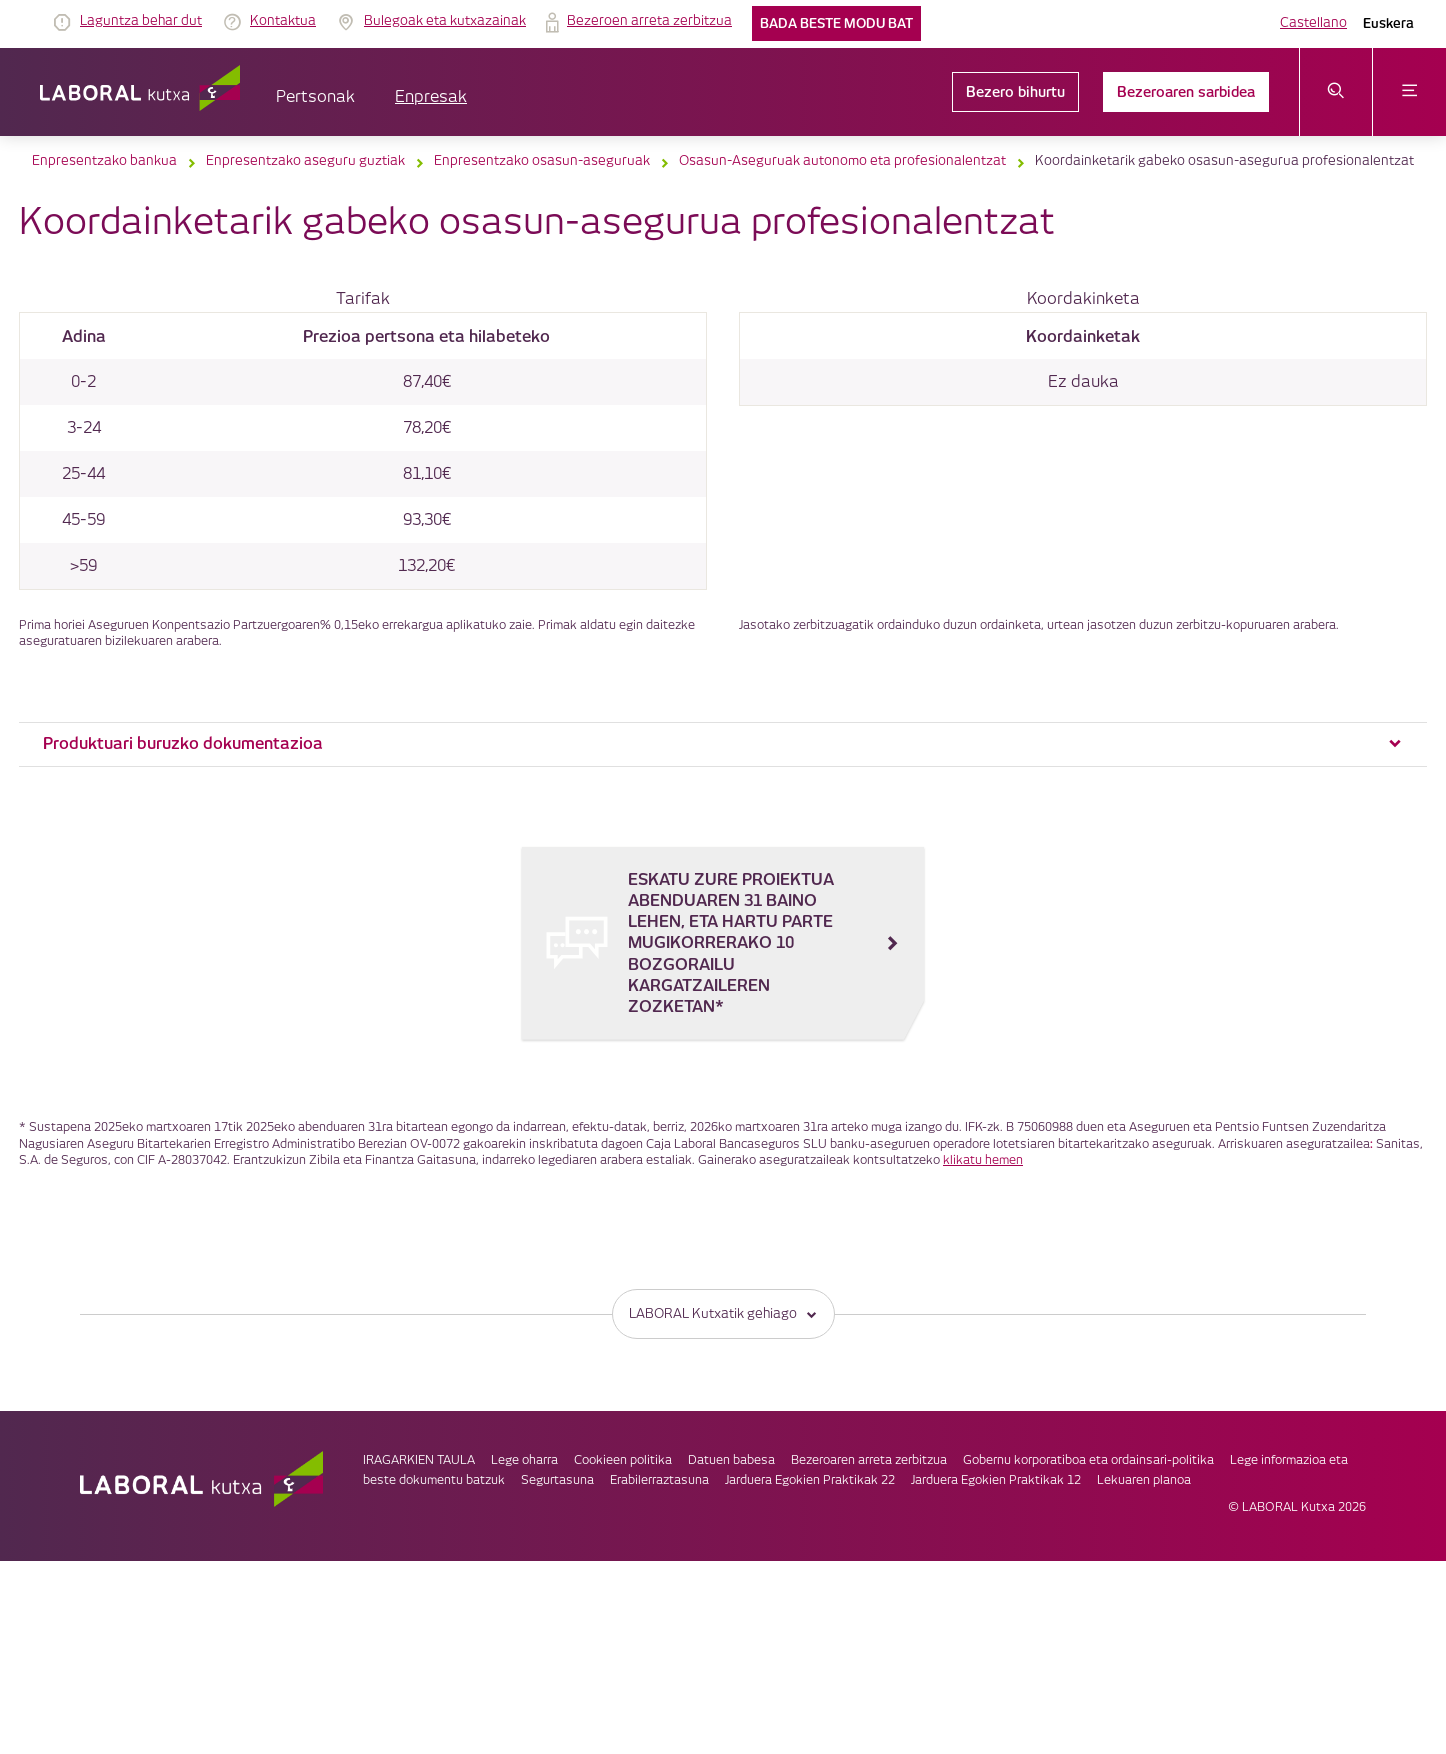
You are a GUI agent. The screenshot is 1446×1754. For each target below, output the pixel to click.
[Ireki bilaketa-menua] (1336, 92)
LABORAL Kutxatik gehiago (723, 1313)
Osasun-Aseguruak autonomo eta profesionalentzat (842, 161)
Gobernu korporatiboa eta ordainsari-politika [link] (1088, 1460)
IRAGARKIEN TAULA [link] (419, 1460)
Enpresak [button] (431, 97)
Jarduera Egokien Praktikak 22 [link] (810, 1480)
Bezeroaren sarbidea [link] (1186, 92)
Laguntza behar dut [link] (141, 21)
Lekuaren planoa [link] (1144, 1480)
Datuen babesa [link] (731, 1460)
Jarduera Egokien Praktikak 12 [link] (996, 1480)
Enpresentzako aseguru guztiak (305, 161)
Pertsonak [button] (315, 97)
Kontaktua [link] (283, 21)
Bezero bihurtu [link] (1015, 92)
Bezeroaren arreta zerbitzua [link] (869, 1460)
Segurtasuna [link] (557, 1480)
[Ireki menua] (1409, 92)
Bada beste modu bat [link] (836, 23)
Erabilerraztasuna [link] (659, 1480)
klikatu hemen (983, 1160)
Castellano (1313, 23)
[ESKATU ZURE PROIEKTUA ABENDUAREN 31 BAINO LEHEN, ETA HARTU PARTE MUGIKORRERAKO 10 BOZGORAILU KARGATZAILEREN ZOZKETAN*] (723, 943)
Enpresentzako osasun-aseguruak (542, 161)
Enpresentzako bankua (104, 161)
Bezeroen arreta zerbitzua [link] (649, 21)
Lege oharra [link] (524, 1460)
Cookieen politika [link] (623, 1460)
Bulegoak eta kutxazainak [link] (445, 21)
